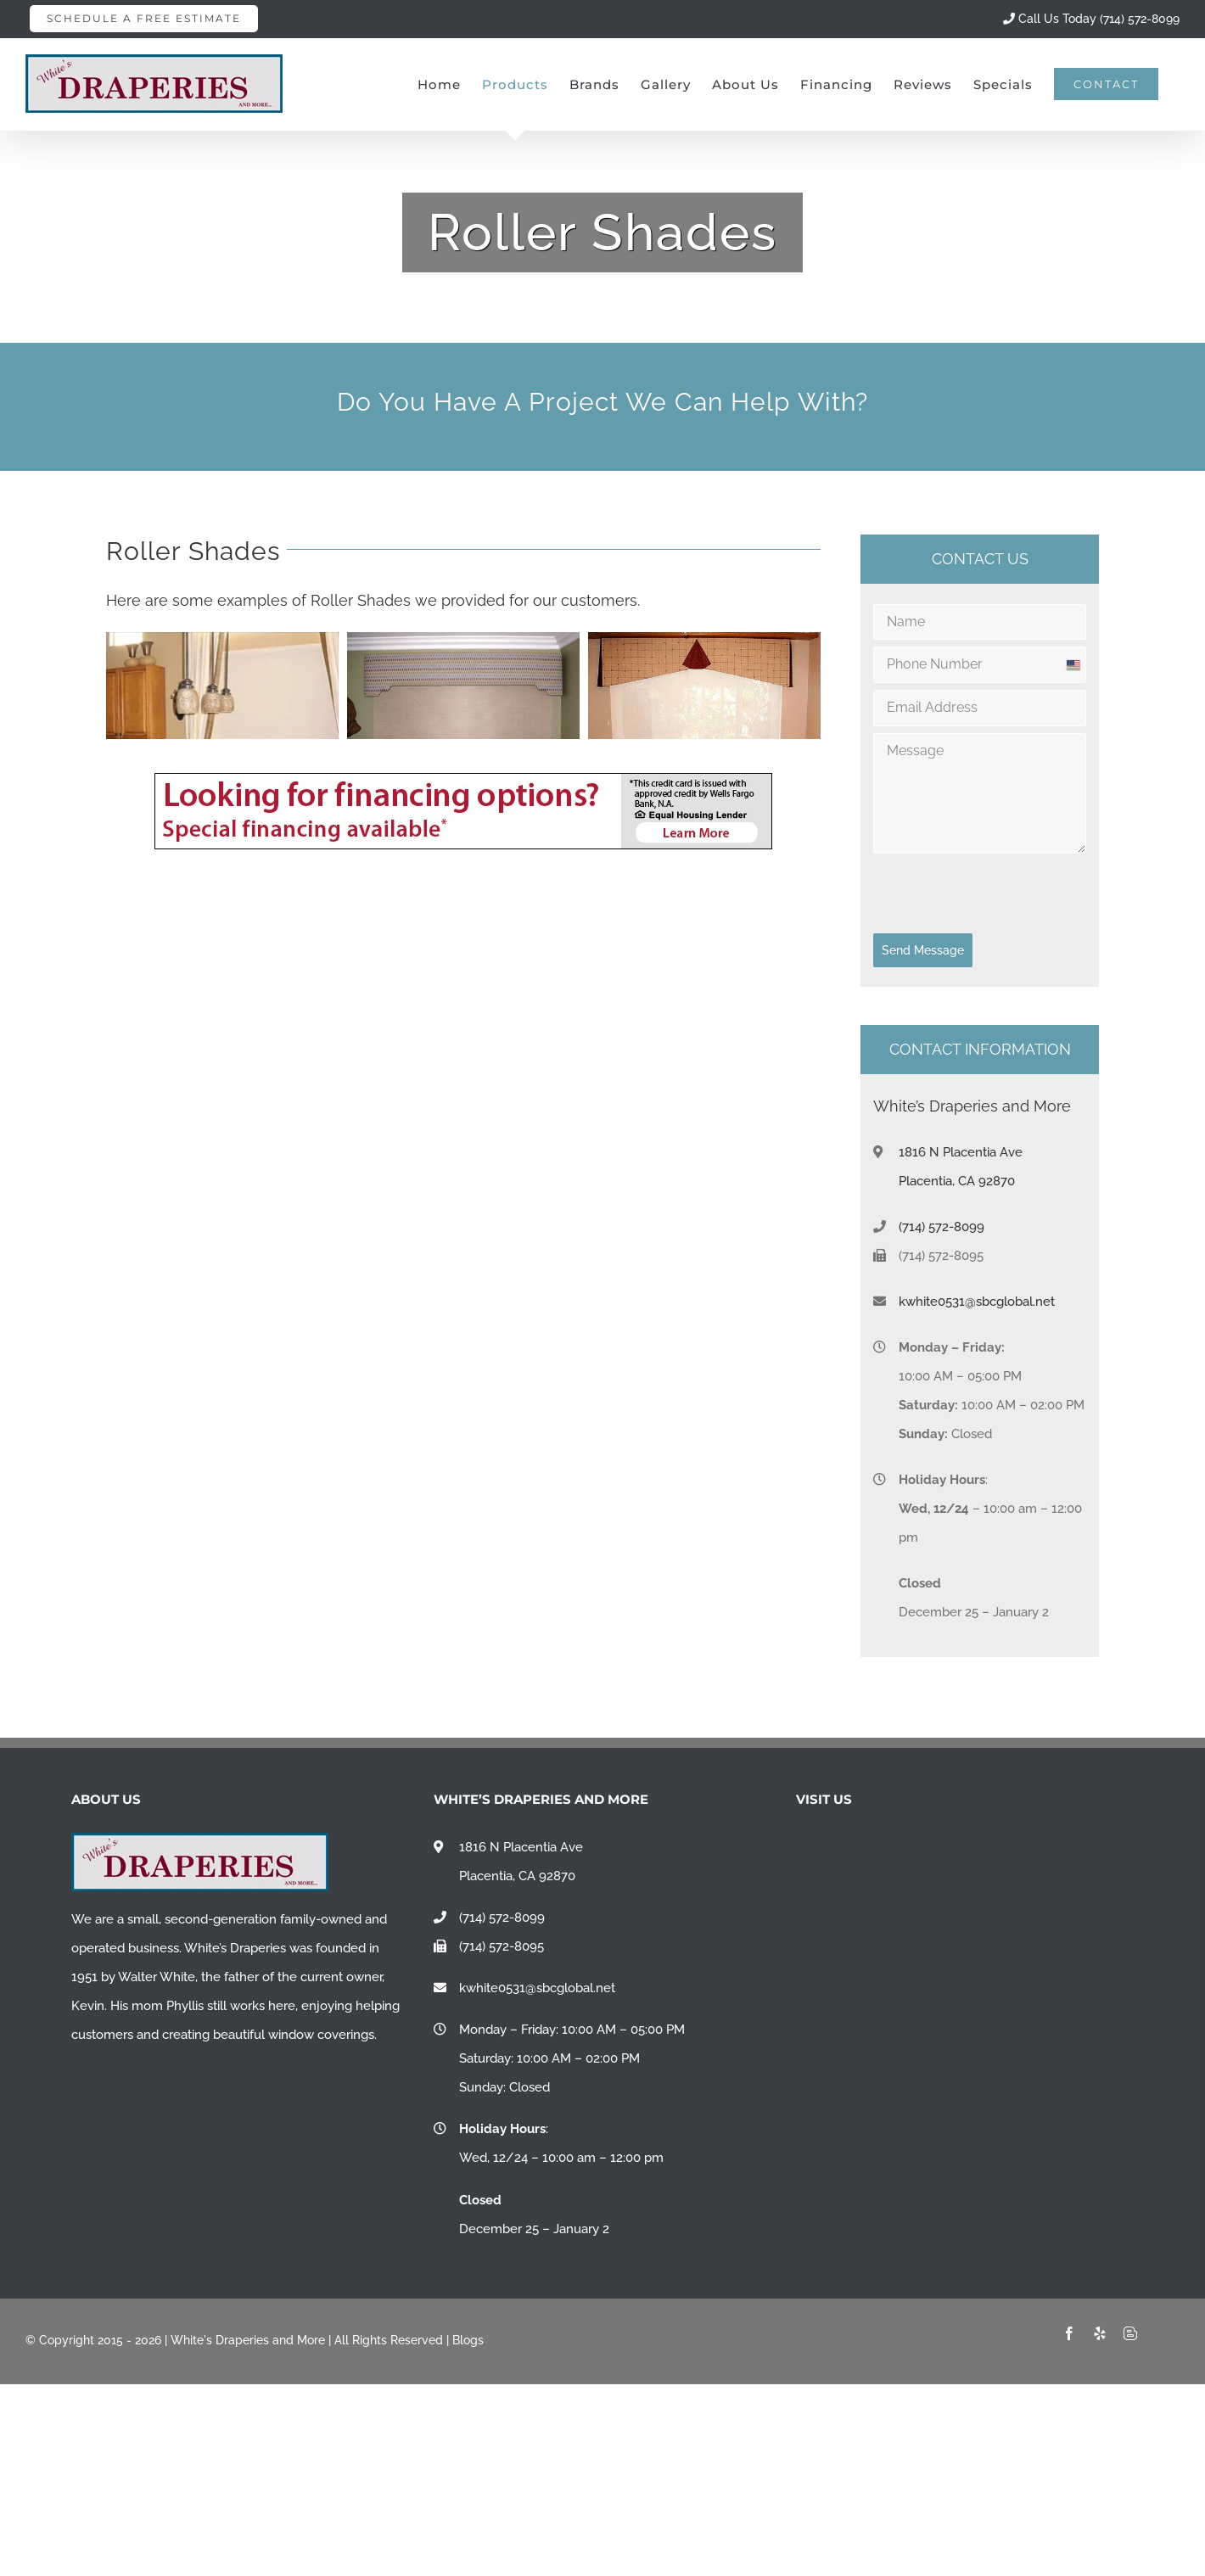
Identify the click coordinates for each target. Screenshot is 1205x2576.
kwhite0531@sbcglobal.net (977, 1301)
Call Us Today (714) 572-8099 (1091, 18)
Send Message (923, 950)
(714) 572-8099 (941, 1227)
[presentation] (979, 893)
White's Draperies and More (248, 2340)
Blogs (468, 2340)
